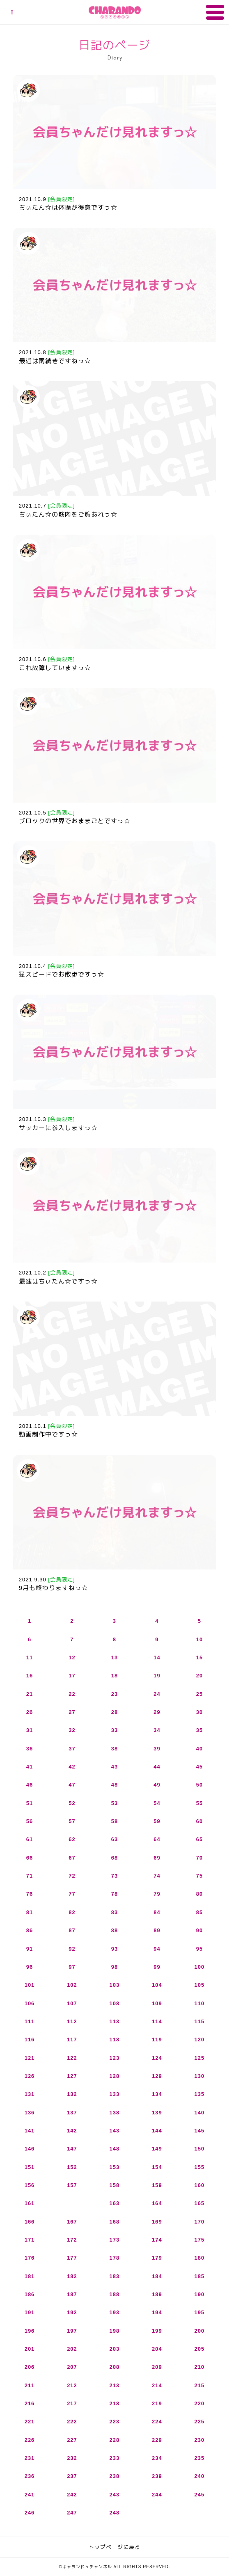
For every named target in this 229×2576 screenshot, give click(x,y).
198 (115, 2331)
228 (115, 2440)
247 (72, 2513)
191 (30, 2312)
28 (114, 1712)
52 (72, 1803)
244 (157, 2494)
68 (114, 1858)
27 (72, 1712)
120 (200, 2039)
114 (157, 2021)
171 (30, 2240)
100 (200, 1967)
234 (157, 2458)
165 (200, 2203)
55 (199, 1803)
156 (30, 2185)
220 (200, 2403)
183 (115, 2276)
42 (72, 1767)
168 (115, 2222)
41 (29, 1767)
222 (72, 2421)
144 (157, 2131)
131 (30, 2094)
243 (115, 2494)
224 (157, 2421)
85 (199, 1912)
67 (72, 1858)
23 (114, 1694)
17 (72, 1675)
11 (29, 1657)
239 (157, 2476)
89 (156, 1930)
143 (115, 2131)
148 (115, 2149)
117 (72, 2039)
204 (157, 2349)
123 (115, 2058)
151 (30, 2167)
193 (115, 2312)
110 (200, 2003)
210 (200, 2367)
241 (30, 2494)
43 (114, 1767)
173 (115, 2240)
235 (200, 2458)
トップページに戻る (114, 2547)
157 (72, 2185)
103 (115, 1985)
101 (30, 1985)
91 (29, 1949)
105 (200, 1985)
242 (72, 2494)
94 (156, 1949)
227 (72, 2440)
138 (115, 2112)
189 (157, 2294)
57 (72, 1821)
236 (30, 2476)
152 (72, 2167)
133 (115, 2094)
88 (114, 1930)
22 (72, 1694)
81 (29, 1912)
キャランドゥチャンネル (115, 12)
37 (72, 1749)
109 (157, 2003)
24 (156, 1694)
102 (72, 1985)
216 (30, 2403)
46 (29, 1785)
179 (157, 2258)
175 (200, 2240)
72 (72, 1876)
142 (72, 2131)
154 (157, 2167)
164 (157, 2203)
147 (72, 2149)
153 (115, 2167)
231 (30, 2458)
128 (115, 2076)
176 (30, 2258)
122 (72, 2058)
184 (157, 2276)
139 (157, 2112)
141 (30, 2131)
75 (199, 1876)
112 (72, 2021)
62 (72, 1839)
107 (72, 2003)
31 (29, 1730)
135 (200, 2094)
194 (157, 2312)
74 (156, 1876)
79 (156, 1894)
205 (200, 2349)
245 (200, 2494)
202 (72, 2349)
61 (29, 1839)
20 (199, 1675)
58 (114, 1821)
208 (115, 2367)
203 (115, 2349)
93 (114, 1949)
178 (115, 2258)
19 (156, 1675)
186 (30, 2294)
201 (30, 2349)
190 (200, 2294)
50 (199, 1785)
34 (156, 1730)
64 (156, 1839)
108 (115, 2003)
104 (157, 1985)
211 (30, 2385)
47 (72, 1785)
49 (156, 1785)
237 (72, 2476)
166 (30, 2222)
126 (30, 2076)
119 (157, 2039)
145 (200, 2131)
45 (199, 1767)
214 (157, 2385)
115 (200, 2021)
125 (200, 2058)
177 (72, 2258)
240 (200, 2476)
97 (72, 1967)
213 (115, 2385)
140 (200, 2112)
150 (200, 2149)
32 (72, 1730)
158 (115, 2185)
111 (30, 2021)
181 (30, 2276)
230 (200, 2440)
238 (115, 2476)
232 (72, 2458)
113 (115, 2021)
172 (72, 2240)
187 (72, 2294)
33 (114, 1730)
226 (30, 2440)
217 (72, 2403)
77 (72, 1894)
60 (199, 1821)
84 (156, 1912)
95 (199, 1949)
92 (72, 1949)
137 (72, 2112)
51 (29, 1803)
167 (72, 2222)
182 (72, 2276)
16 (29, 1675)
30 (199, 1712)
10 (199, 1639)
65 (199, 1839)
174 (157, 2240)
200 (200, 2331)
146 (30, 2149)
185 (200, 2276)
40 (199, 1749)
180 (200, 2258)
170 (200, 2222)
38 (114, 1749)
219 (157, 2403)
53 (114, 1803)
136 (30, 2112)
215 (200, 2385)
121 (30, 2058)
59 (156, 1821)
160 (200, 2185)
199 (157, 2331)
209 (157, 2367)
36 (29, 1749)
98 (114, 1967)
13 (114, 1657)
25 (199, 1694)
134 (157, 2094)
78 (114, 1894)
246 (30, 2513)
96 (29, 1967)
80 (199, 1894)
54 (156, 1803)
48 (114, 1785)
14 (156, 1657)
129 (157, 2076)
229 (157, 2440)
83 (114, 1912)
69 (156, 1858)
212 (72, 2385)
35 (199, 1730)
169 (157, 2222)
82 (72, 1912)
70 (199, 1858)
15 (199, 1657)
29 (156, 1712)
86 (29, 1930)
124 (157, 2058)
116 (30, 2039)
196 (30, 2331)
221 (30, 2421)
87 (72, 1930)
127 (72, 2076)
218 (115, 2403)
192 (72, 2312)
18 (114, 1675)
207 (72, 2367)
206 (30, 2367)
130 (200, 2076)
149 (157, 2149)
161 (30, 2203)
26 (29, 1712)
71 (29, 1876)
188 (115, 2294)
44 (156, 1767)
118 (115, 2039)
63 (114, 1839)
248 (115, 2513)
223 (115, 2421)
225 (200, 2421)
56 (29, 1821)
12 (72, 1657)
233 (115, 2458)
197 (72, 2331)
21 (29, 1694)
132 (72, 2094)
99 (156, 1967)
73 (114, 1876)
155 (200, 2167)
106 (30, 2003)
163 (115, 2203)
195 (200, 2312)
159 (157, 2185)
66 (29, 1858)
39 (156, 1749)
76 (29, 1894)
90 (199, 1930)
